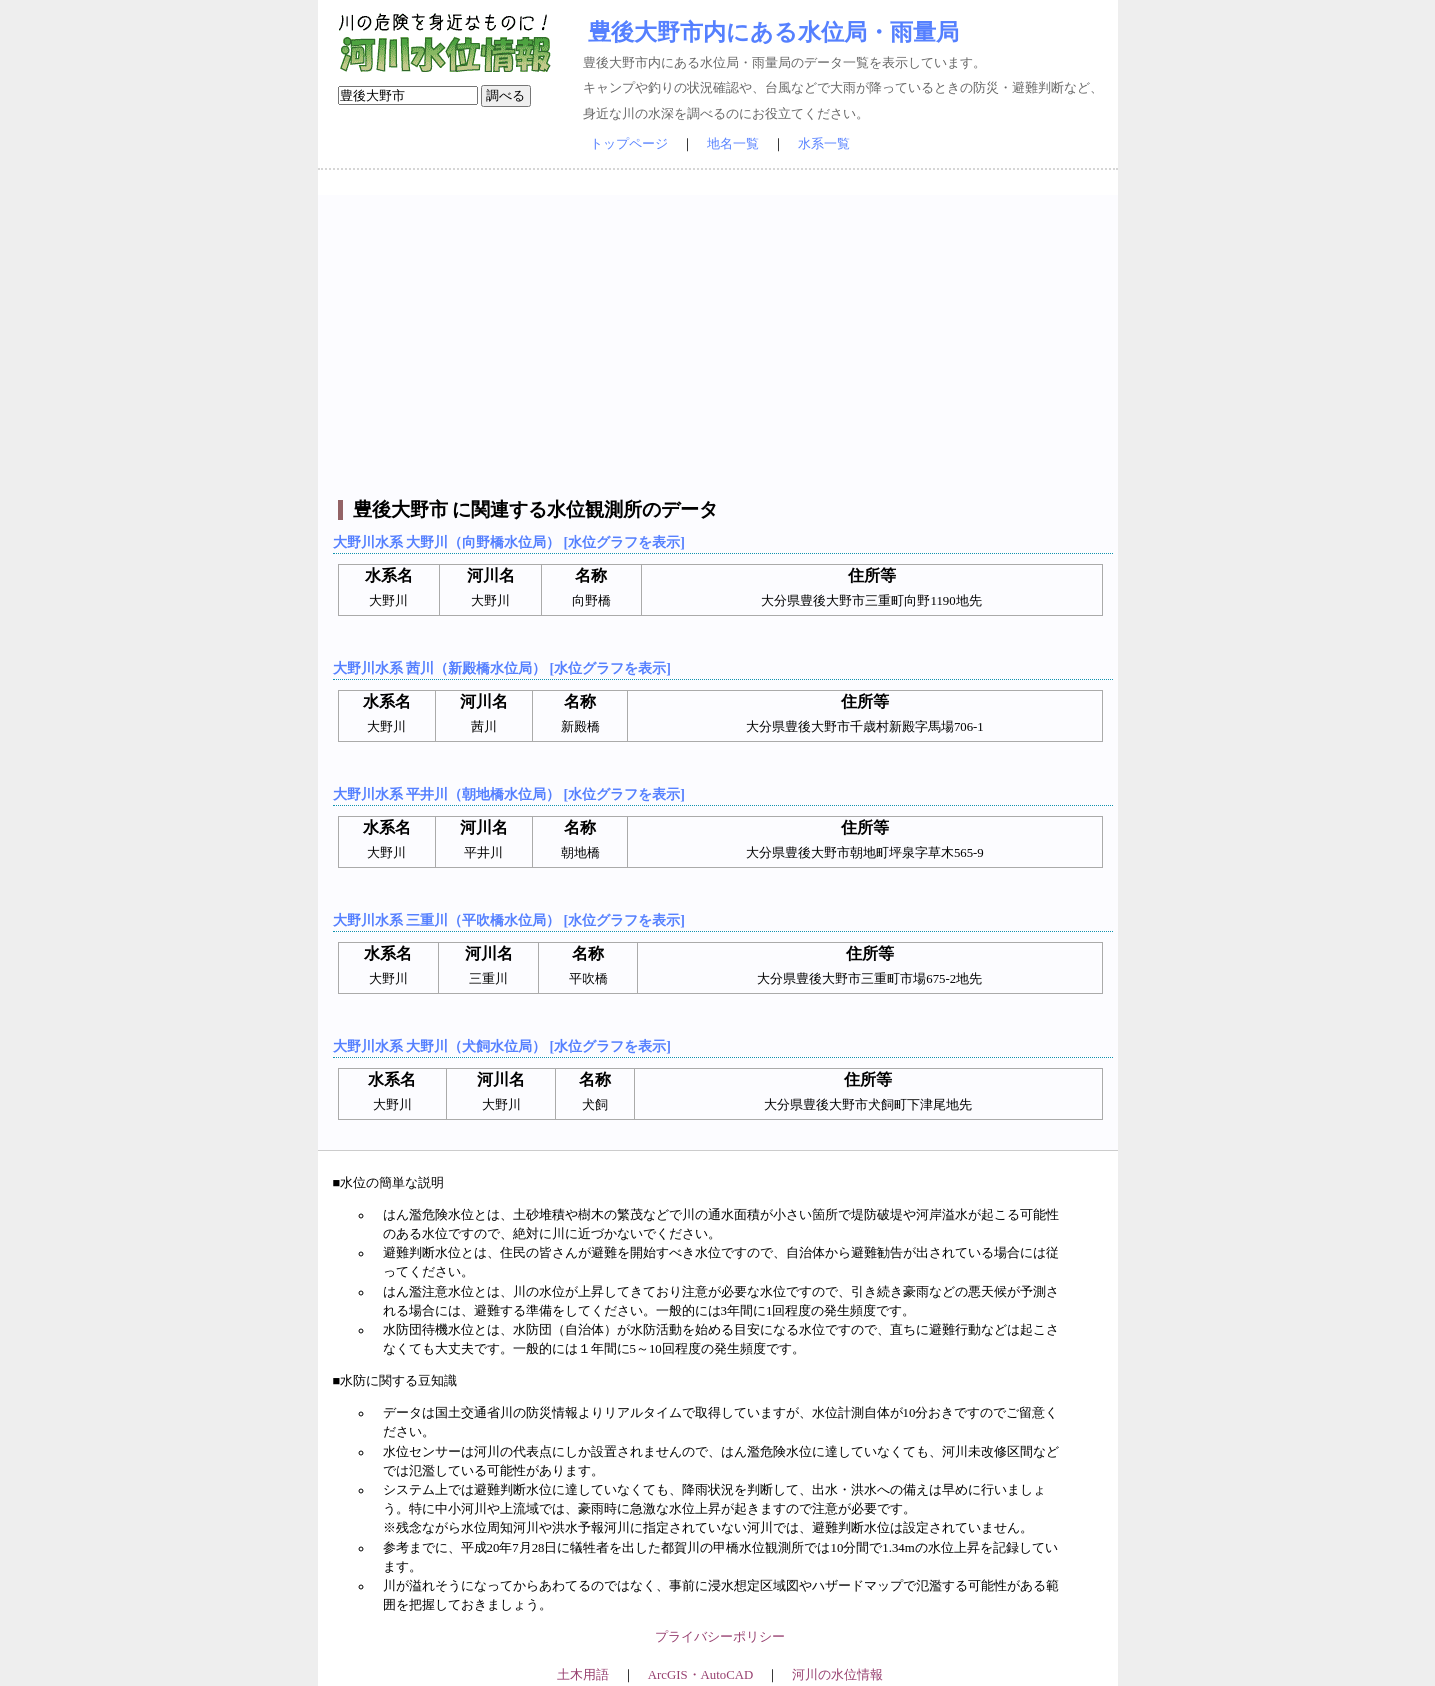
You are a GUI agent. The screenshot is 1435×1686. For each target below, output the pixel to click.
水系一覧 (824, 144)
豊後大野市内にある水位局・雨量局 (773, 32)
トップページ (629, 144)
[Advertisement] (720, 335)
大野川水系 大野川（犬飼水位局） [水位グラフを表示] (502, 1046)
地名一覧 (733, 144)
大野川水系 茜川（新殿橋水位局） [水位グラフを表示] (502, 668)
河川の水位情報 (837, 1675)
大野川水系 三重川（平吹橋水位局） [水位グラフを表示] (509, 920)
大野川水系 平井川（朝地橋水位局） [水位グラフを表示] (509, 794)
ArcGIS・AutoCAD (700, 1675)
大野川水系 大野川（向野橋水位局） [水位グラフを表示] (509, 542)
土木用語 (583, 1675)
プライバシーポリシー (720, 1637)
